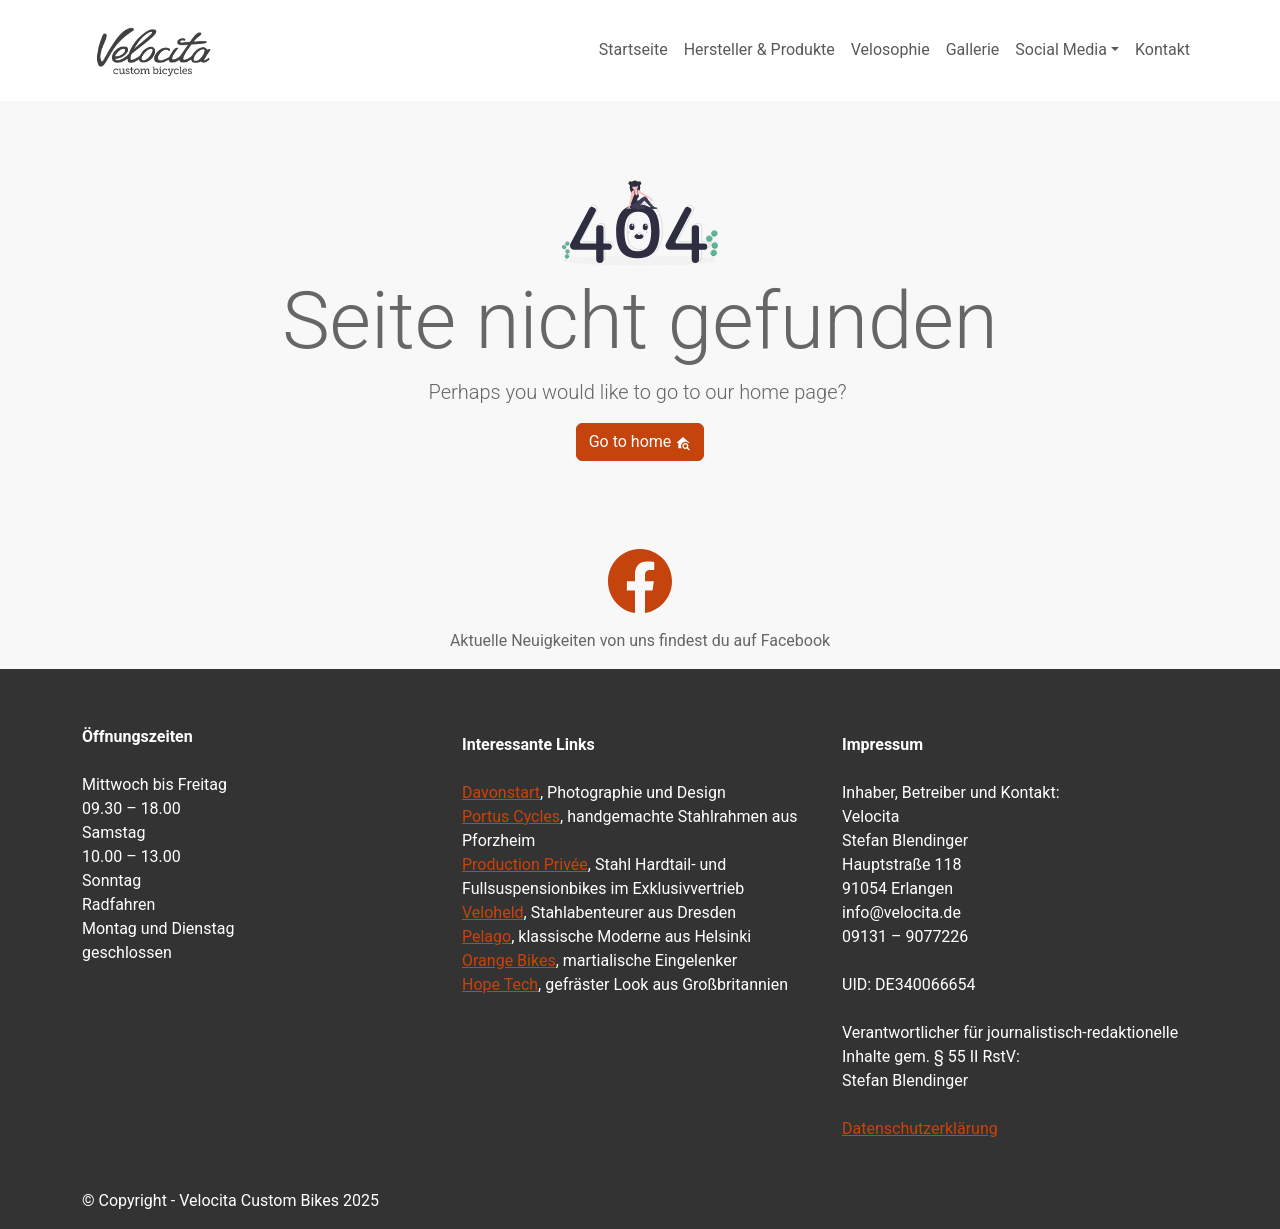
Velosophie (890, 49)
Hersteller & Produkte (759, 49)
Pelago (486, 936)
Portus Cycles (511, 816)
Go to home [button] (640, 441)
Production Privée (525, 864)
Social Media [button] (1061, 49)
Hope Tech (500, 984)
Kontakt (1162, 49)
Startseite (633, 49)
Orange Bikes (509, 960)
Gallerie (973, 49)
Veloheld (493, 912)
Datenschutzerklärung (920, 1128)
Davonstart (501, 792)
